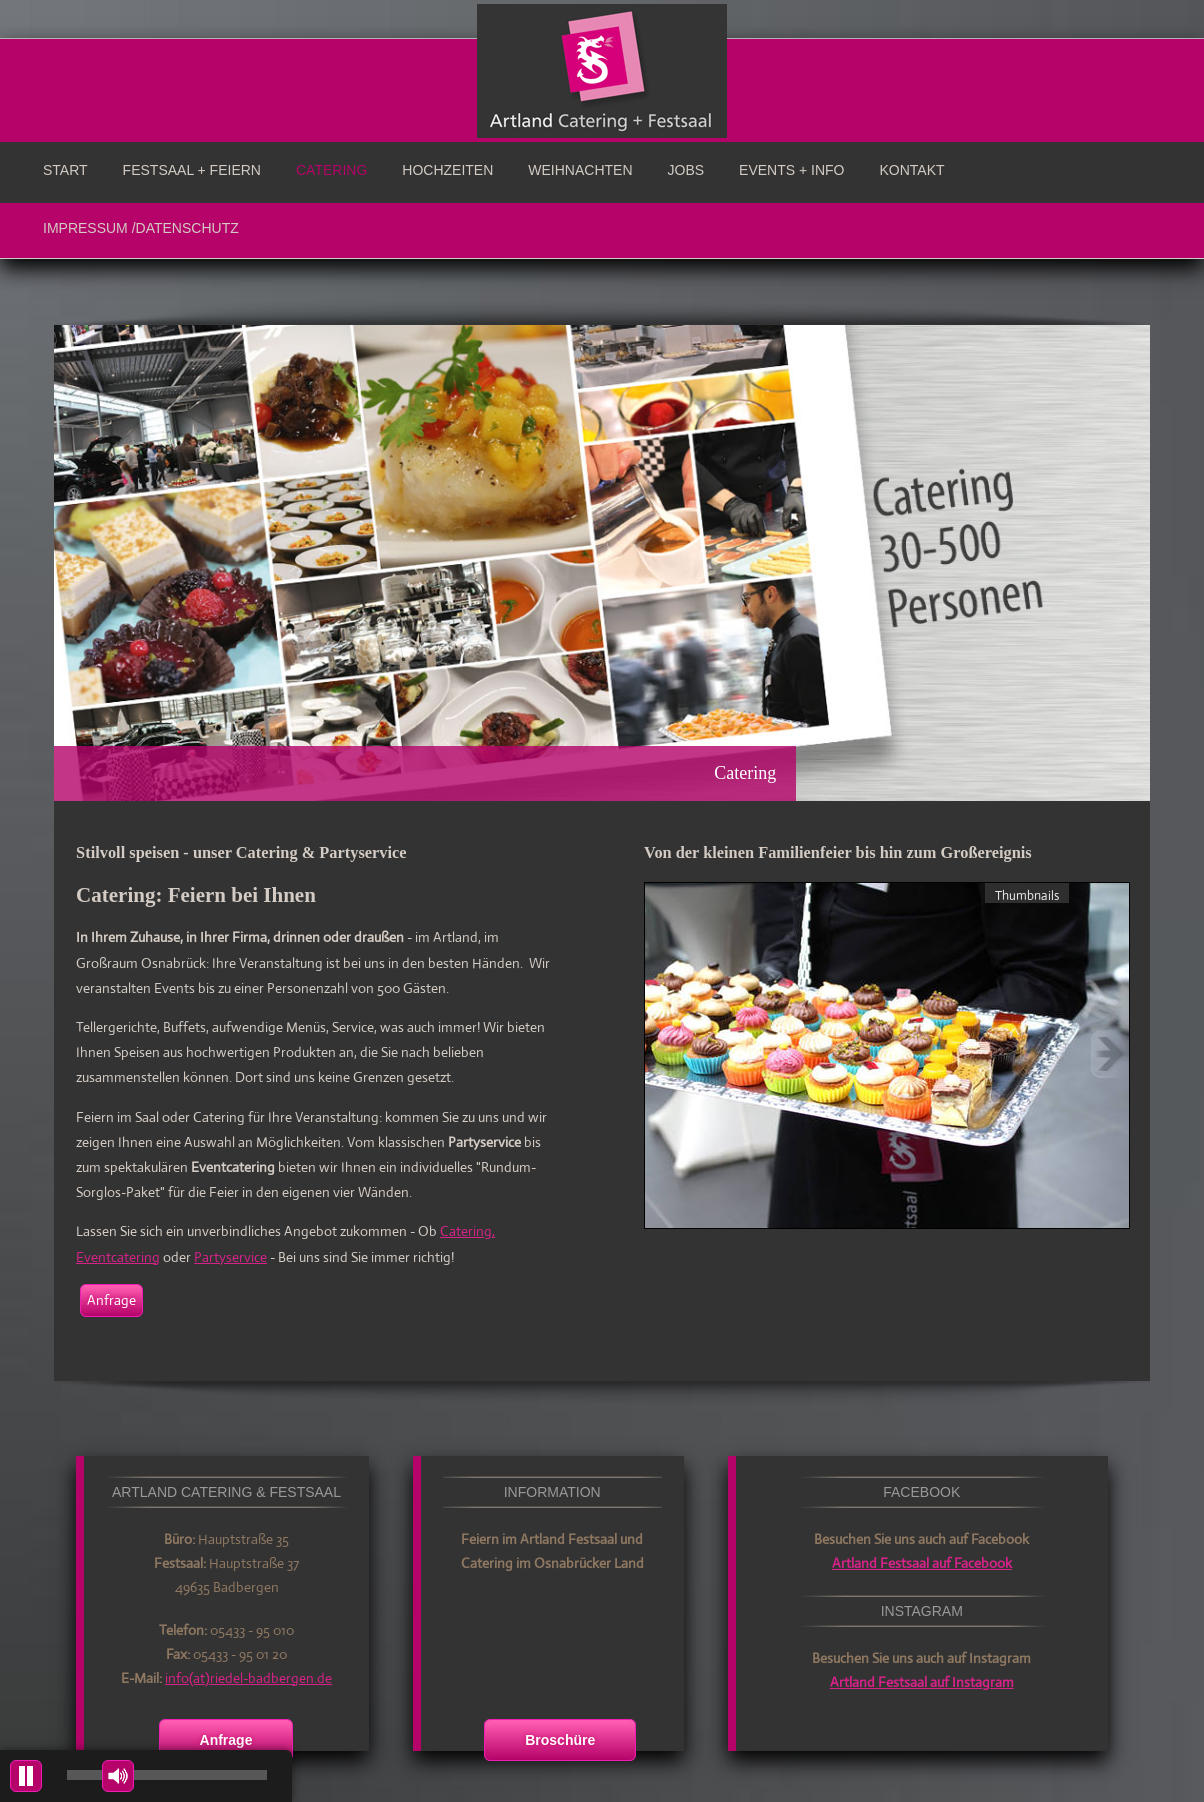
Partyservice (230, 1257)
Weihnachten (580, 170)
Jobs (686, 170)
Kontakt (912, 170)
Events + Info (791, 170)
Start (65, 170)
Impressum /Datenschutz (141, 228)
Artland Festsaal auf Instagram (922, 1682)
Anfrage (111, 1300)
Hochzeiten (447, 170)
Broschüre (560, 1740)
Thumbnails (1027, 895)
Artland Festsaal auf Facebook (922, 1563)
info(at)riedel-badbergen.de (248, 1678)
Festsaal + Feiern (192, 170)
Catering (331, 170)
